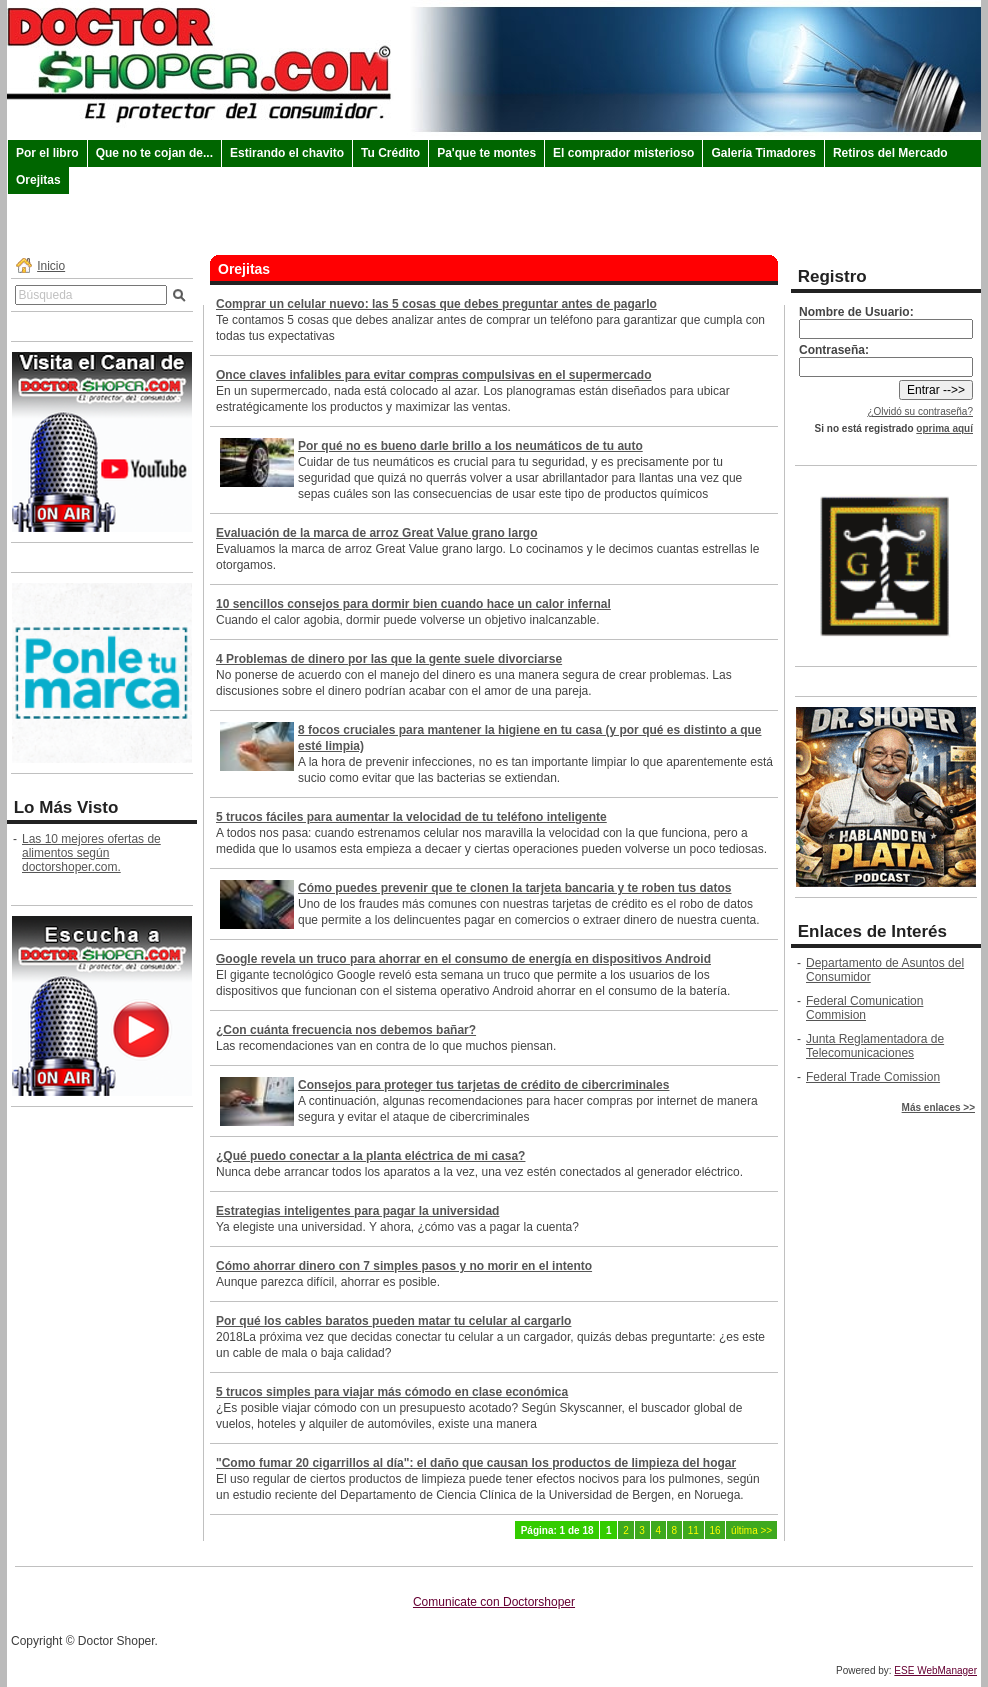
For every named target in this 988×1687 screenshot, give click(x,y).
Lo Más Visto (66, 807)
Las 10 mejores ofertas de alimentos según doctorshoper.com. (91, 853)
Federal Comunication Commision (864, 1008)
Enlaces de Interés (872, 931)
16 (714, 1530)
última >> (751, 1530)
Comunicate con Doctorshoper (494, 1602)
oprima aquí (944, 428)
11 (693, 1530)
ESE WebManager (935, 1670)
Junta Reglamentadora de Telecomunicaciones (875, 1046)
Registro (832, 276)
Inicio (51, 266)
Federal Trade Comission (873, 1077)
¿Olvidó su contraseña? (920, 411)
